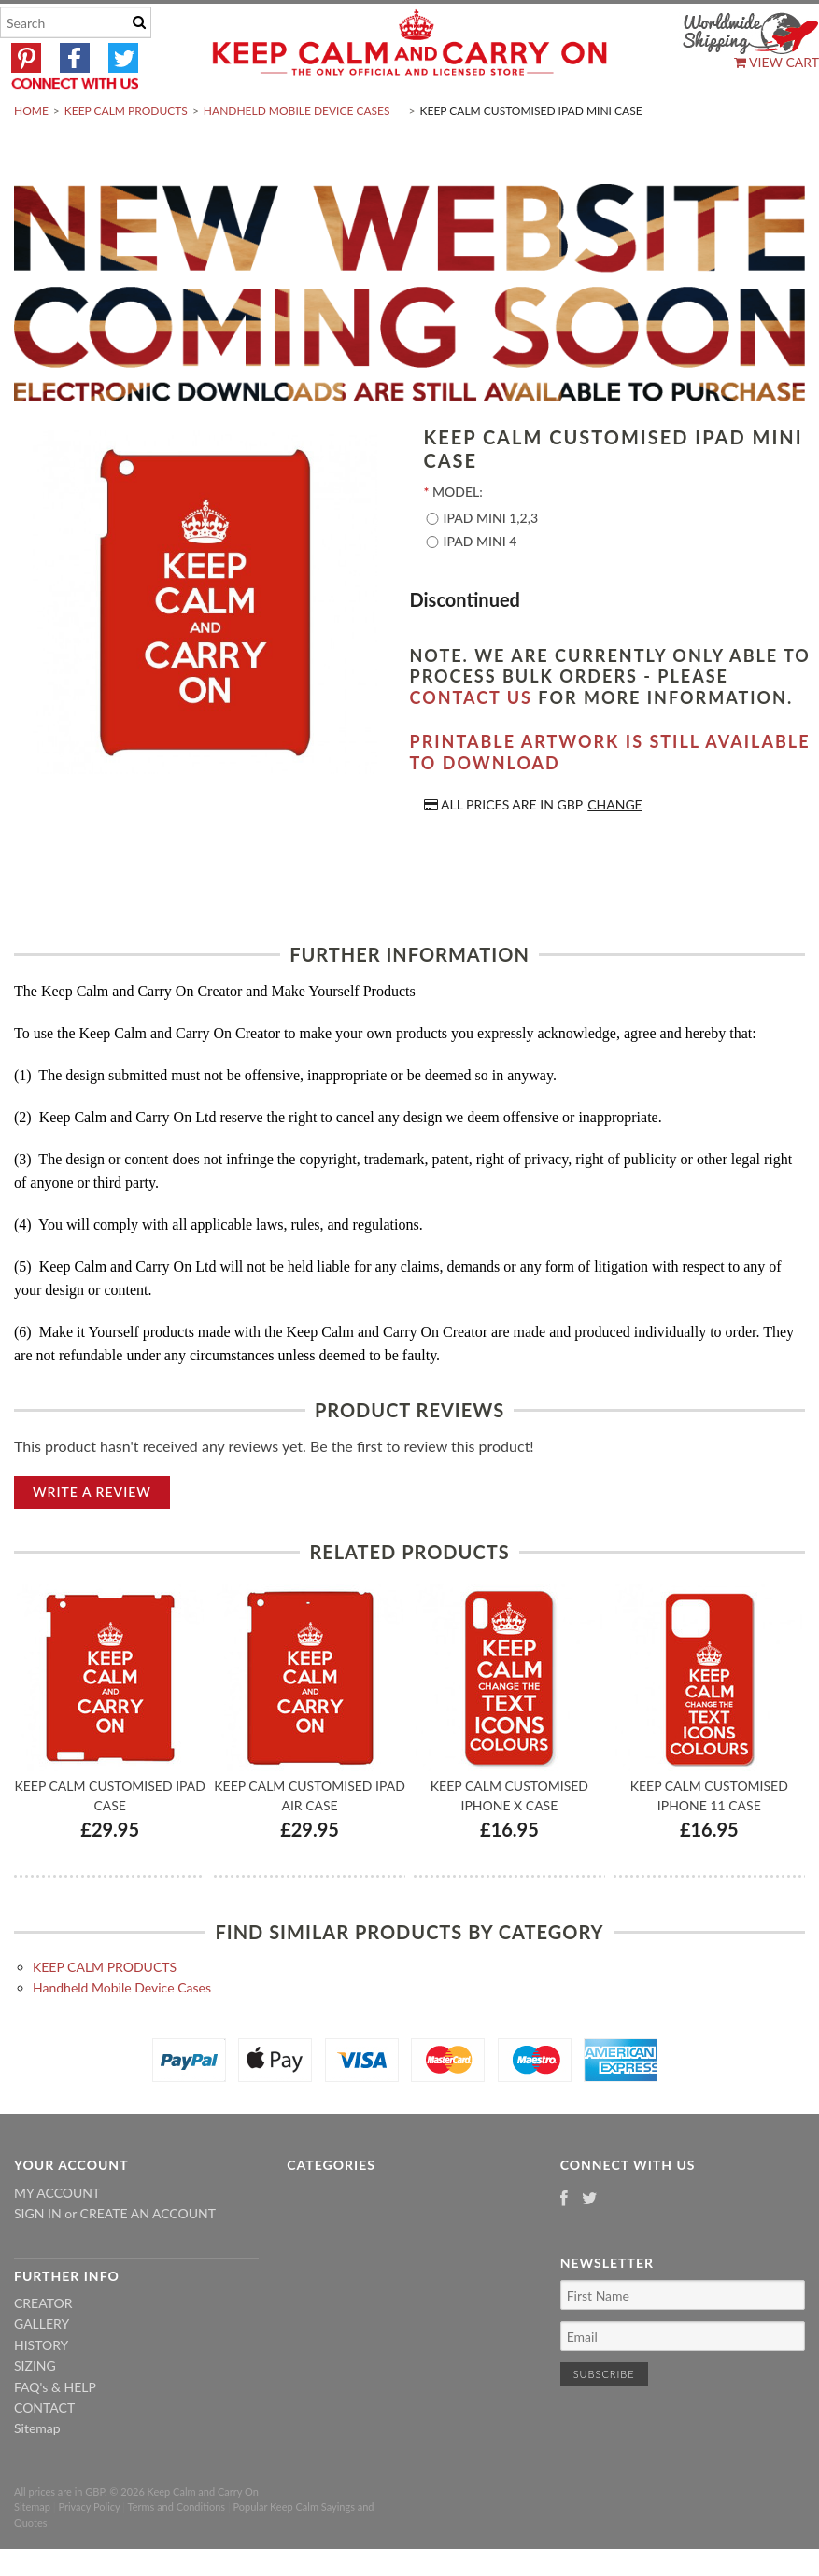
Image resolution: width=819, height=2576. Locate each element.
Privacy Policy (89, 2551)
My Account (57, 2237)
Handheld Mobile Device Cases (297, 155)
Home (31, 155)
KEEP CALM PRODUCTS (126, 155)
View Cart (776, 62)
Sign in (38, 2258)
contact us (471, 741)
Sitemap (37, 2473)
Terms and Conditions (177, 2551)
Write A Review (92, 1535)
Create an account (148, 2258)
